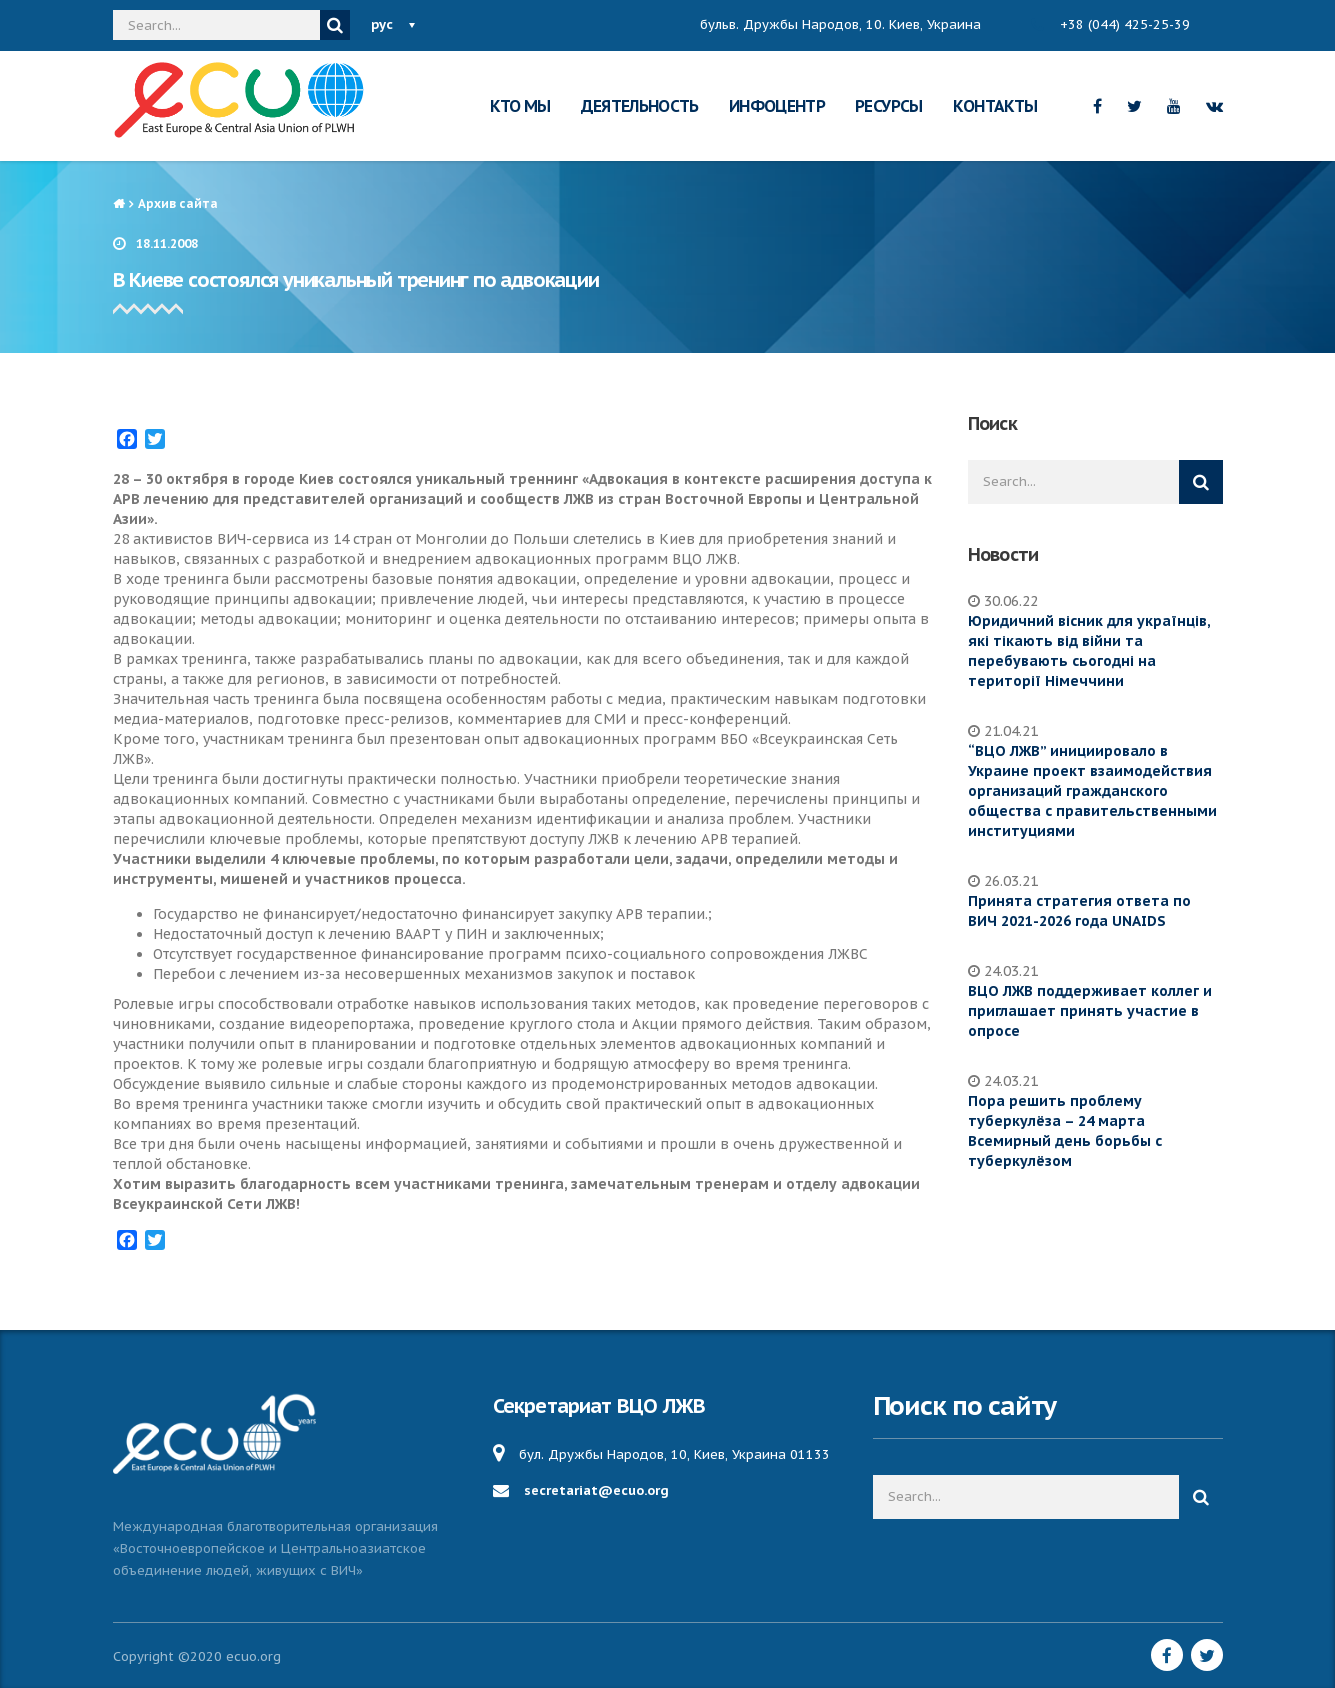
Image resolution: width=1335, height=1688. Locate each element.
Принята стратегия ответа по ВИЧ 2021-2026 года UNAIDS (1079, 911)
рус (382, 24)
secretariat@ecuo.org (596, 1490)
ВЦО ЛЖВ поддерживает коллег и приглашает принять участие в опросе (1090, 1011)
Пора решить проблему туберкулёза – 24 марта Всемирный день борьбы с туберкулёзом (1065, 1131)
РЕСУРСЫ (889, 106)
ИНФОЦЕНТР (777, 106)
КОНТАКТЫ (995, 106)
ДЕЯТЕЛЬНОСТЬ (640, 106)
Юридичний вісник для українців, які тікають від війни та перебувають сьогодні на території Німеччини (1089, 651)
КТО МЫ (520, 106)
